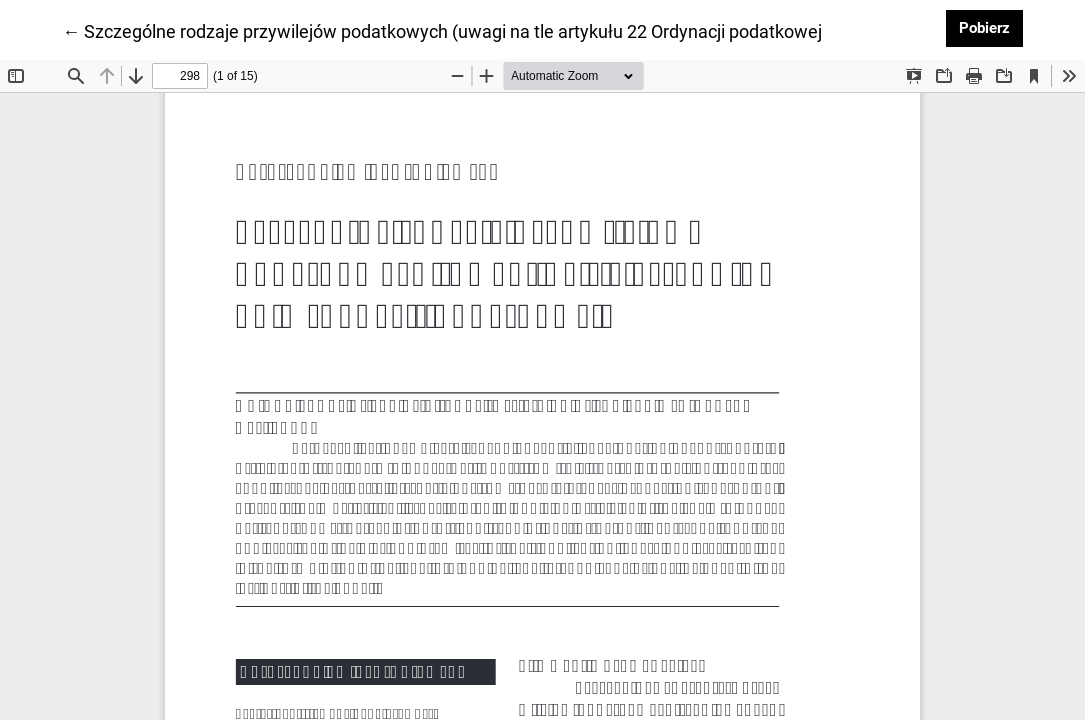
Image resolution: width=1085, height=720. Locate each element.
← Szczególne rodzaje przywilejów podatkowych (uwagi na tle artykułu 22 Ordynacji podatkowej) (445, 30)
